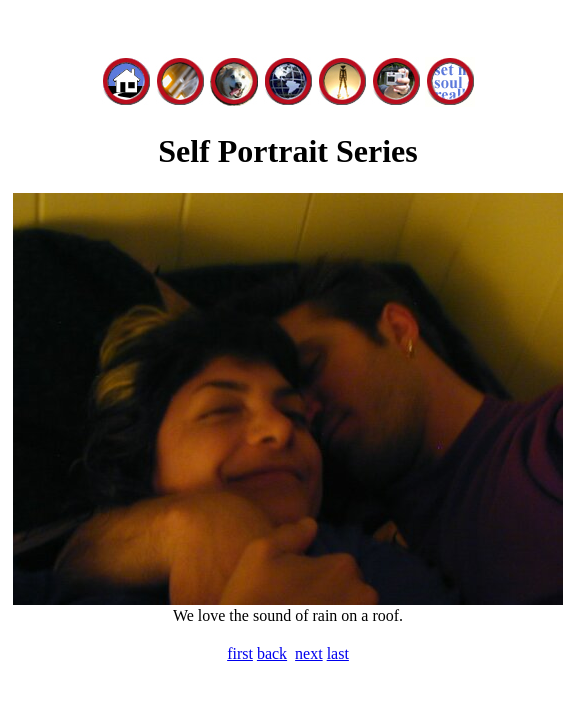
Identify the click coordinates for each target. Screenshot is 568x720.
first (240, 653)
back (272, 653)
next (309, 653)
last (338, 653)
